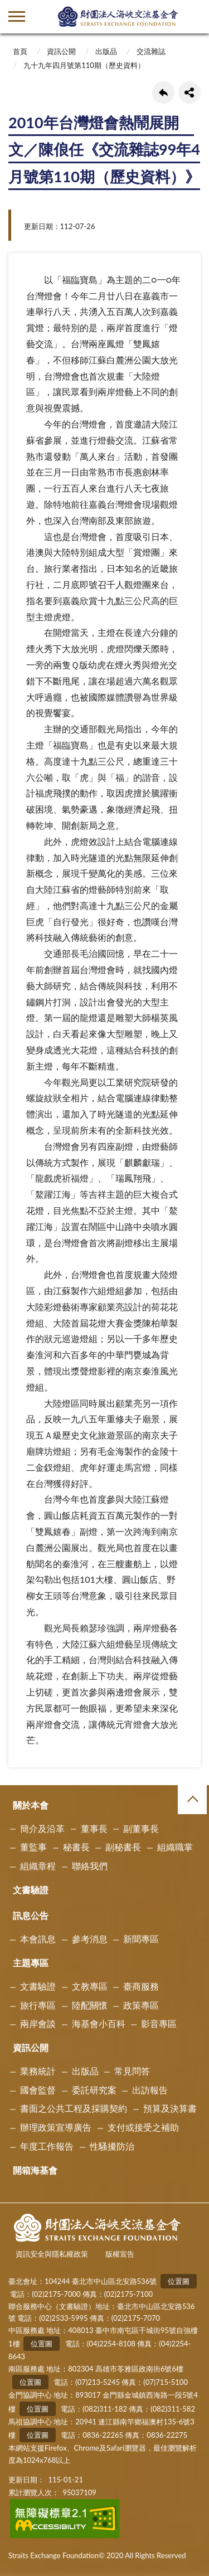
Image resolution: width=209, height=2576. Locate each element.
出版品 (106, 51)
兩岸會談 (38, 2023)
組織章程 (38, 1865)
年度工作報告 (47, 2146)
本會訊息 (38, 1938)
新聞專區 (141, 1938)
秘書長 (76, 1846)
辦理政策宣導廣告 (55, 2127)
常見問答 (132, 2070)
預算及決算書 (170, 2108)
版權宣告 (119, 2253)
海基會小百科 (98, 2023)
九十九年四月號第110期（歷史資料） (84, 65)
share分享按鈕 (189, 92)
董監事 (33, 1846)
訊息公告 (30, 1915)
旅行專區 (38, 2005)
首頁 (20, 51)
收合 (192, 1799)
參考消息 (90, 1938)
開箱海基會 (35, 2170)
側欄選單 (16, 16)
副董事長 (141, 1828)
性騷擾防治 (112, 2146)
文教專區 (90, 1986)
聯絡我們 (90, 1865)
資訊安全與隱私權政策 (52, 2253)
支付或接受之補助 (143, 2127)
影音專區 (159, 2023)
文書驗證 (30, 1889)
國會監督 (38, 2089)
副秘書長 (123, 1846)
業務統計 (38, 2070)
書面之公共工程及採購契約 (73, 2108)
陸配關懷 (90, 2005)
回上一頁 (163, 92)
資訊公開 (61, 51)
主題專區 (30, 1962)
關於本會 (30, 1805)
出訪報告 (150, 2089)
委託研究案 (94, 2089)
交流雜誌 (151, 51)
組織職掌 (175, 1846)
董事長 (94, 1828)
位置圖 (178, 2281)
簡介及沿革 (42, 1828)
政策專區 (141, 2005)
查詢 (192, 16)
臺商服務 (141, 1986)
